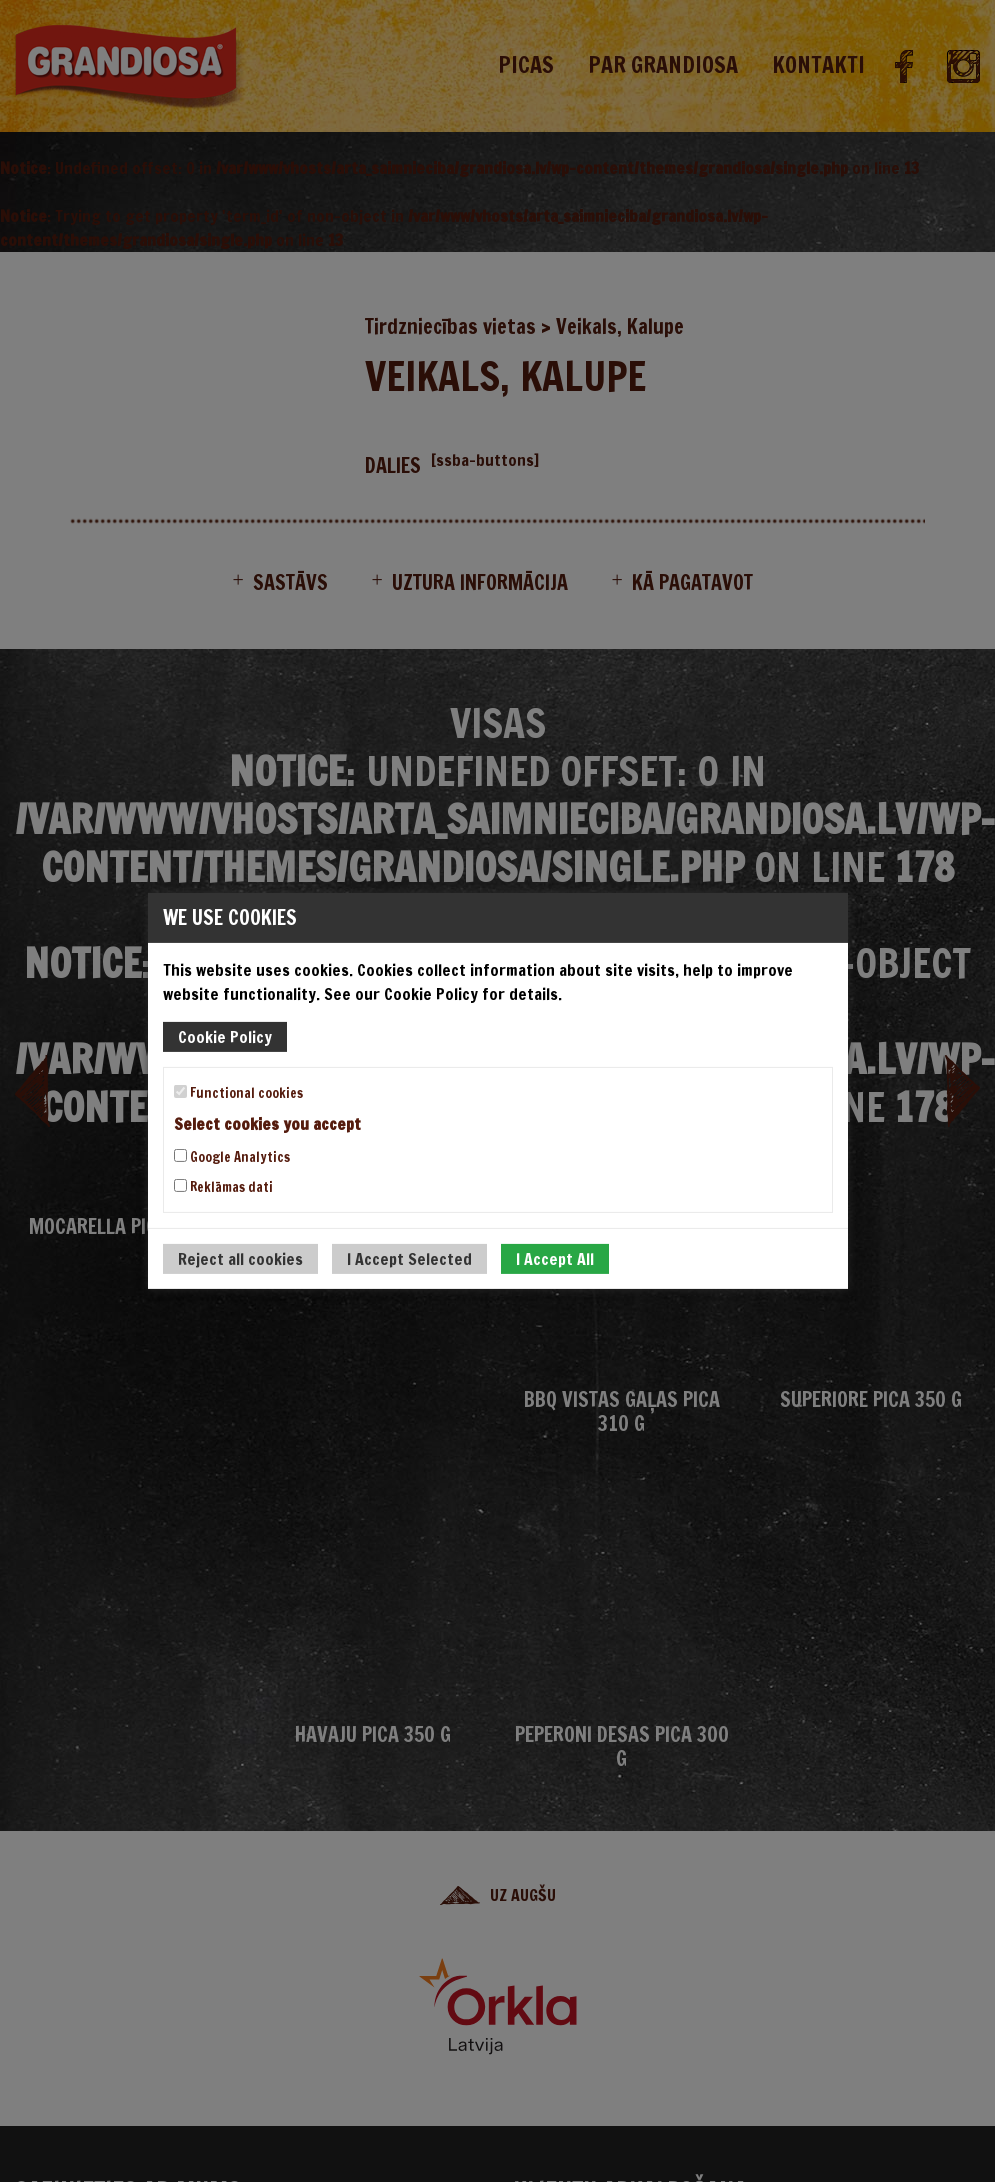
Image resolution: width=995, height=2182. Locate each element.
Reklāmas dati (223, 1187)
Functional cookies (238, 1093)
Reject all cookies (240, 1259)
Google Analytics (232, 1157)
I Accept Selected (409, 1259)
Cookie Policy (225, 1037)
